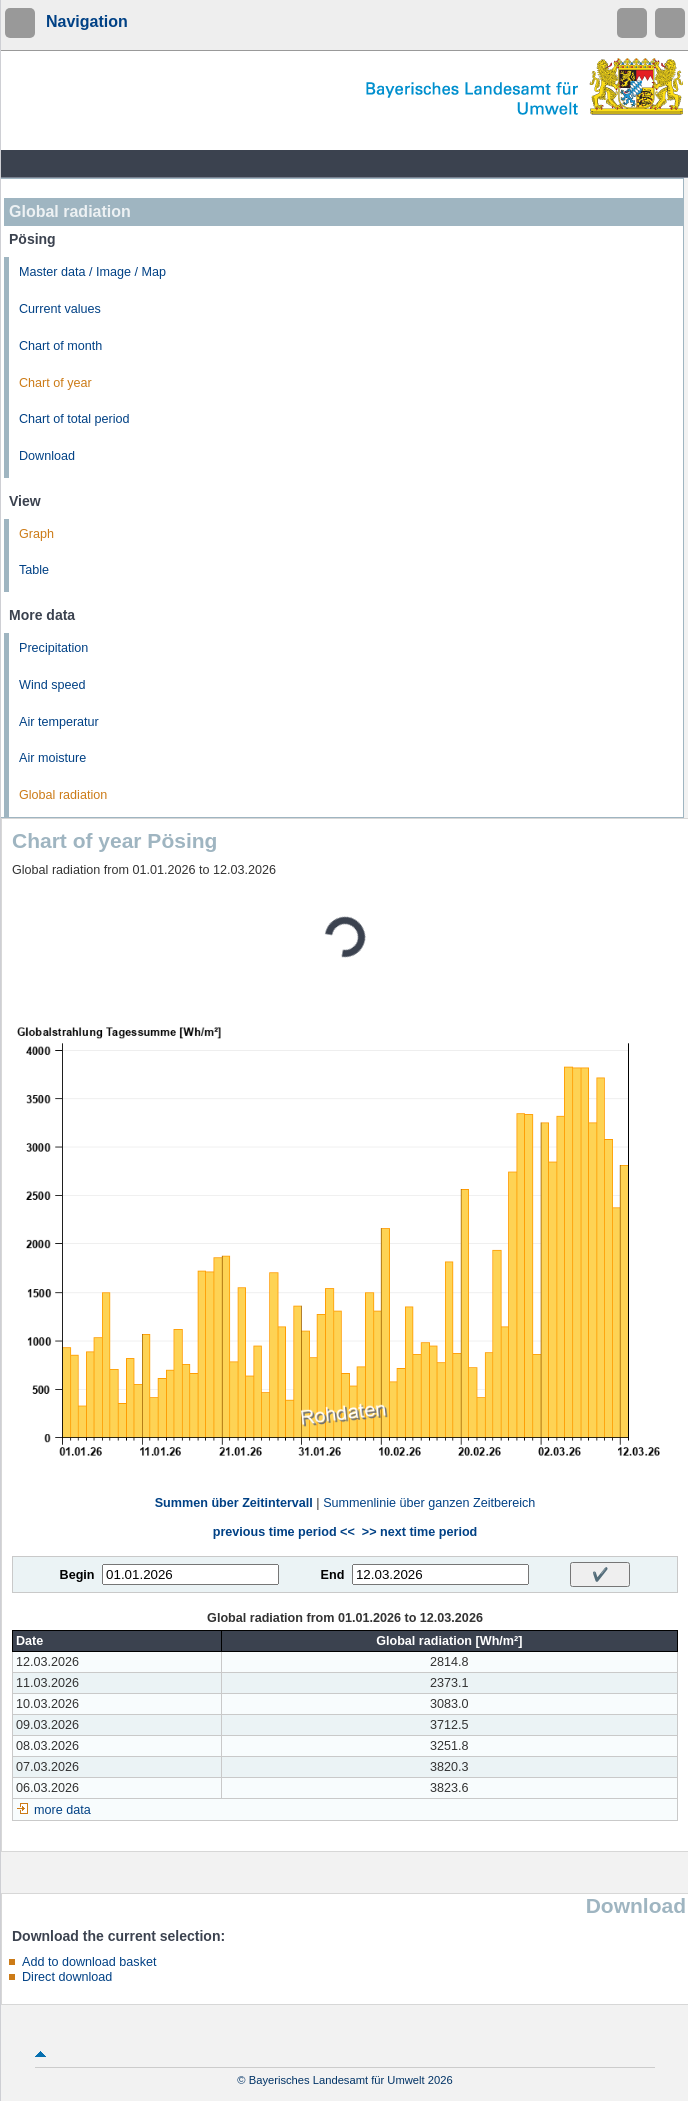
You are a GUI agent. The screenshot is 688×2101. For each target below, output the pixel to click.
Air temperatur (59, 722)
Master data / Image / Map (92, 272)
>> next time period (419, 1532)
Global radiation (63, 795)
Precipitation (53, 648)
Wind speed (52, 685)
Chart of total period (74, 419)
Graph (36, 534)
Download (47, 456)
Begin (77, 1575)
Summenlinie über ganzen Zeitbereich (429, 1503)
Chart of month (60, 346)
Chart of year (55, 383)
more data (62, 1810)
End (333, 1575)
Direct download (67, 1977)
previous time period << (284, 1532)
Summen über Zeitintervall (234, 1503)
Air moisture (52, 758)
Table (34, 570)
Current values (60, 309)
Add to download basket (89, 1962)
